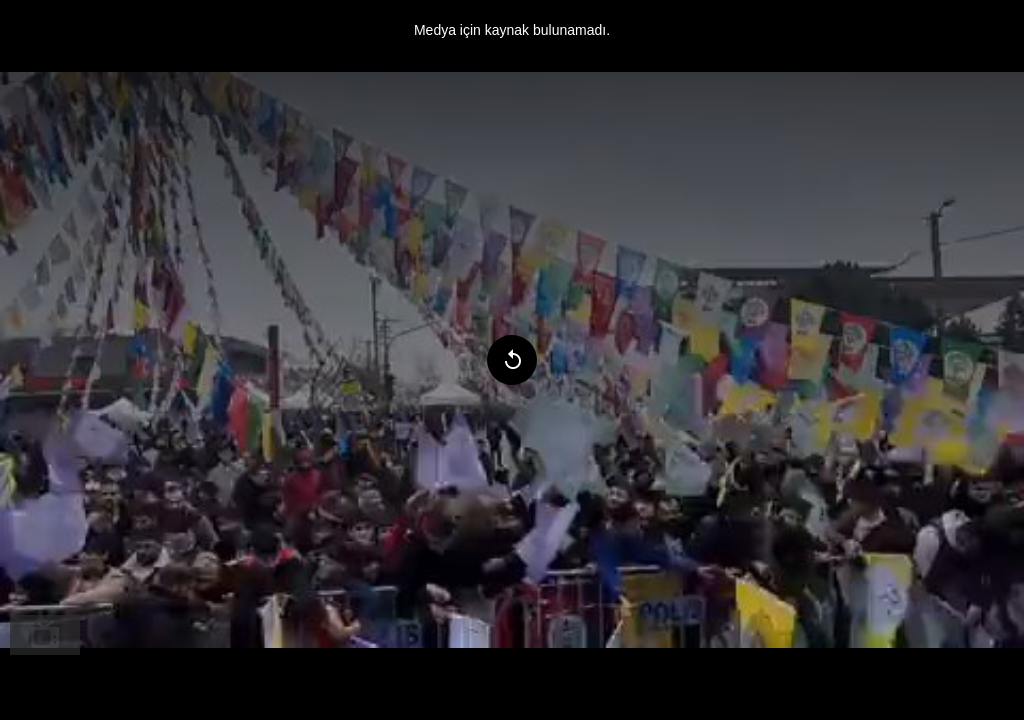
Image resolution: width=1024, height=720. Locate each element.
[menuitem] (45, 635)
